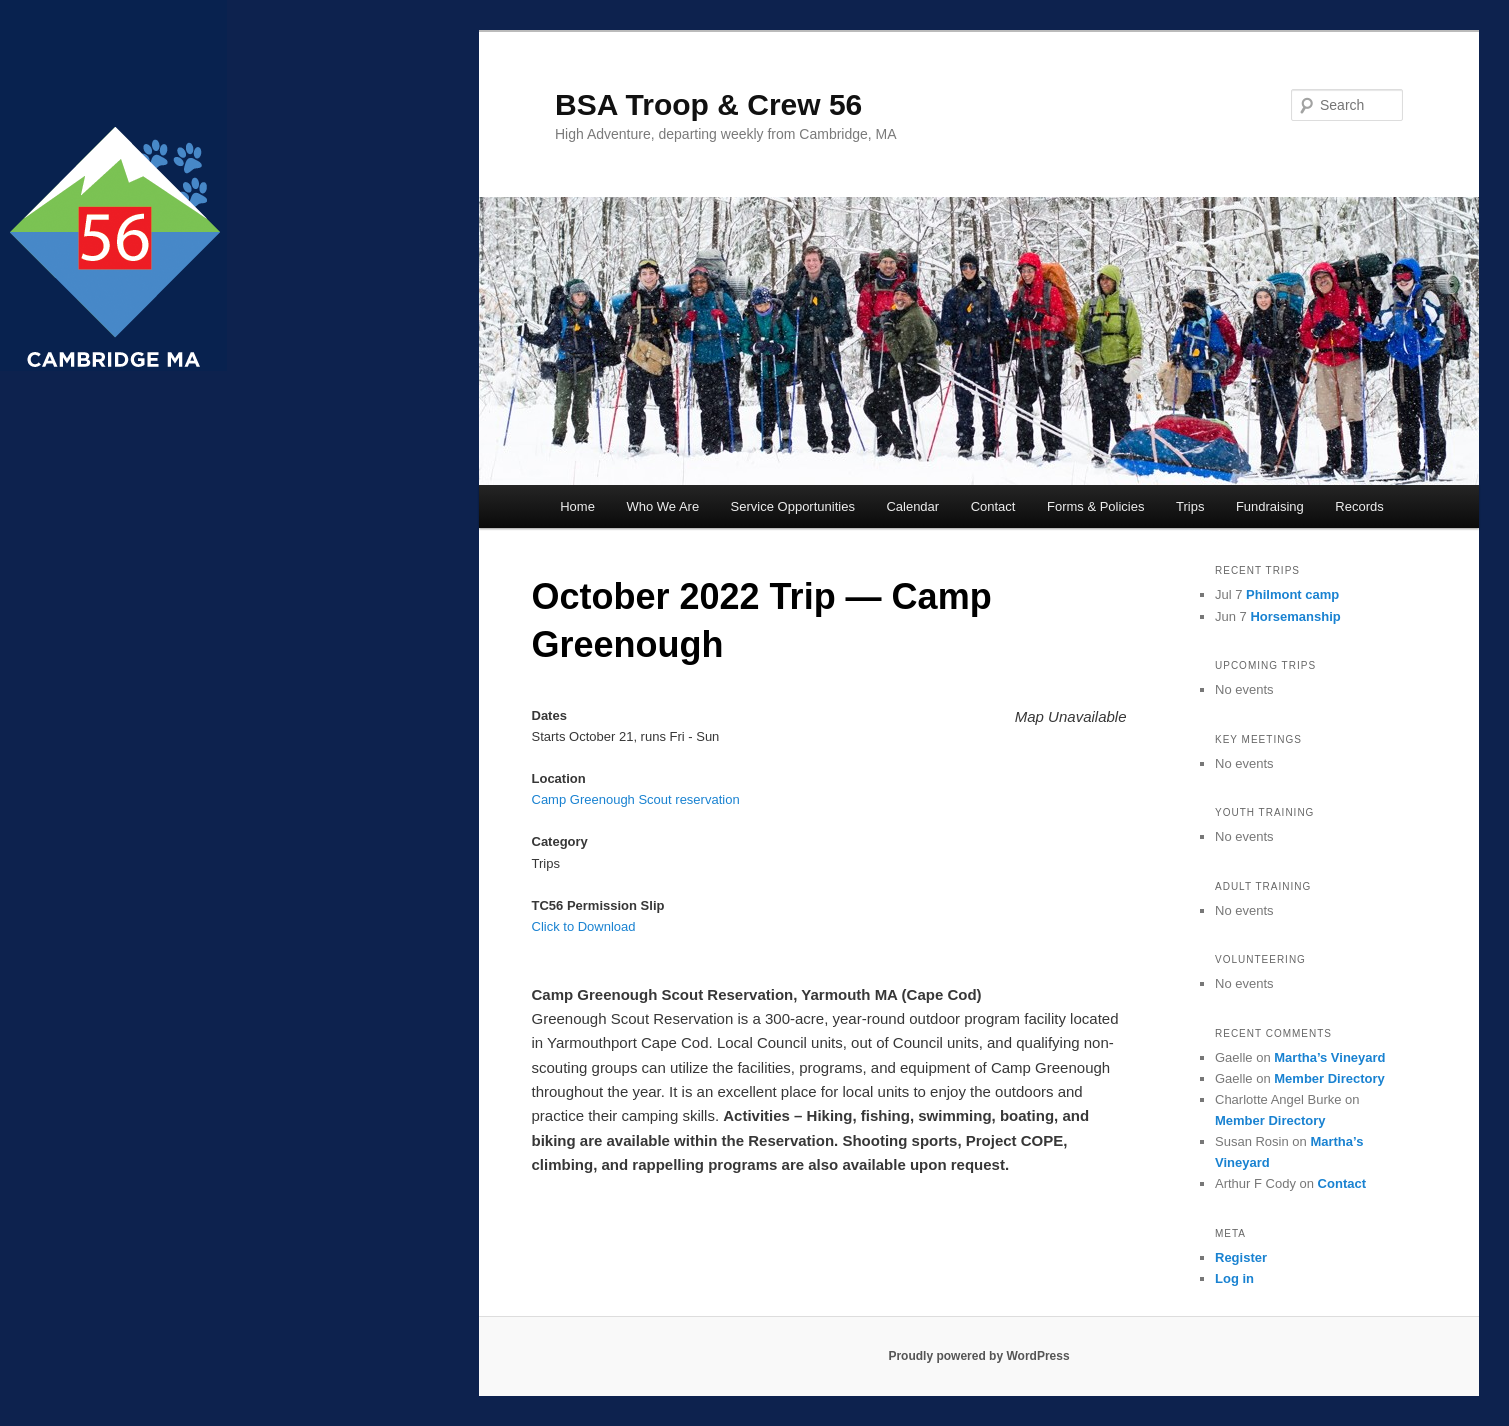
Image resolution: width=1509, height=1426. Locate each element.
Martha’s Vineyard (1329, 1057)
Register (1241, 1257)
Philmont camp (1292, 594)
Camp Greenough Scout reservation (636, 799)
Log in (1234, 1278)
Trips (1190, 506)
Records (1359, 506)
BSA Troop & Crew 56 (708, 104)
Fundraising (1270, 506)
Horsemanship (1295, 616)
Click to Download (584, 926)
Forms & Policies (1096, 506)
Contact (993, 506)
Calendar (912, 506)
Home (577, 506)
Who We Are (662, 506)
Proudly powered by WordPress (978, 1356)
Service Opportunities (793, 506)
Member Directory (1329, 1078)
